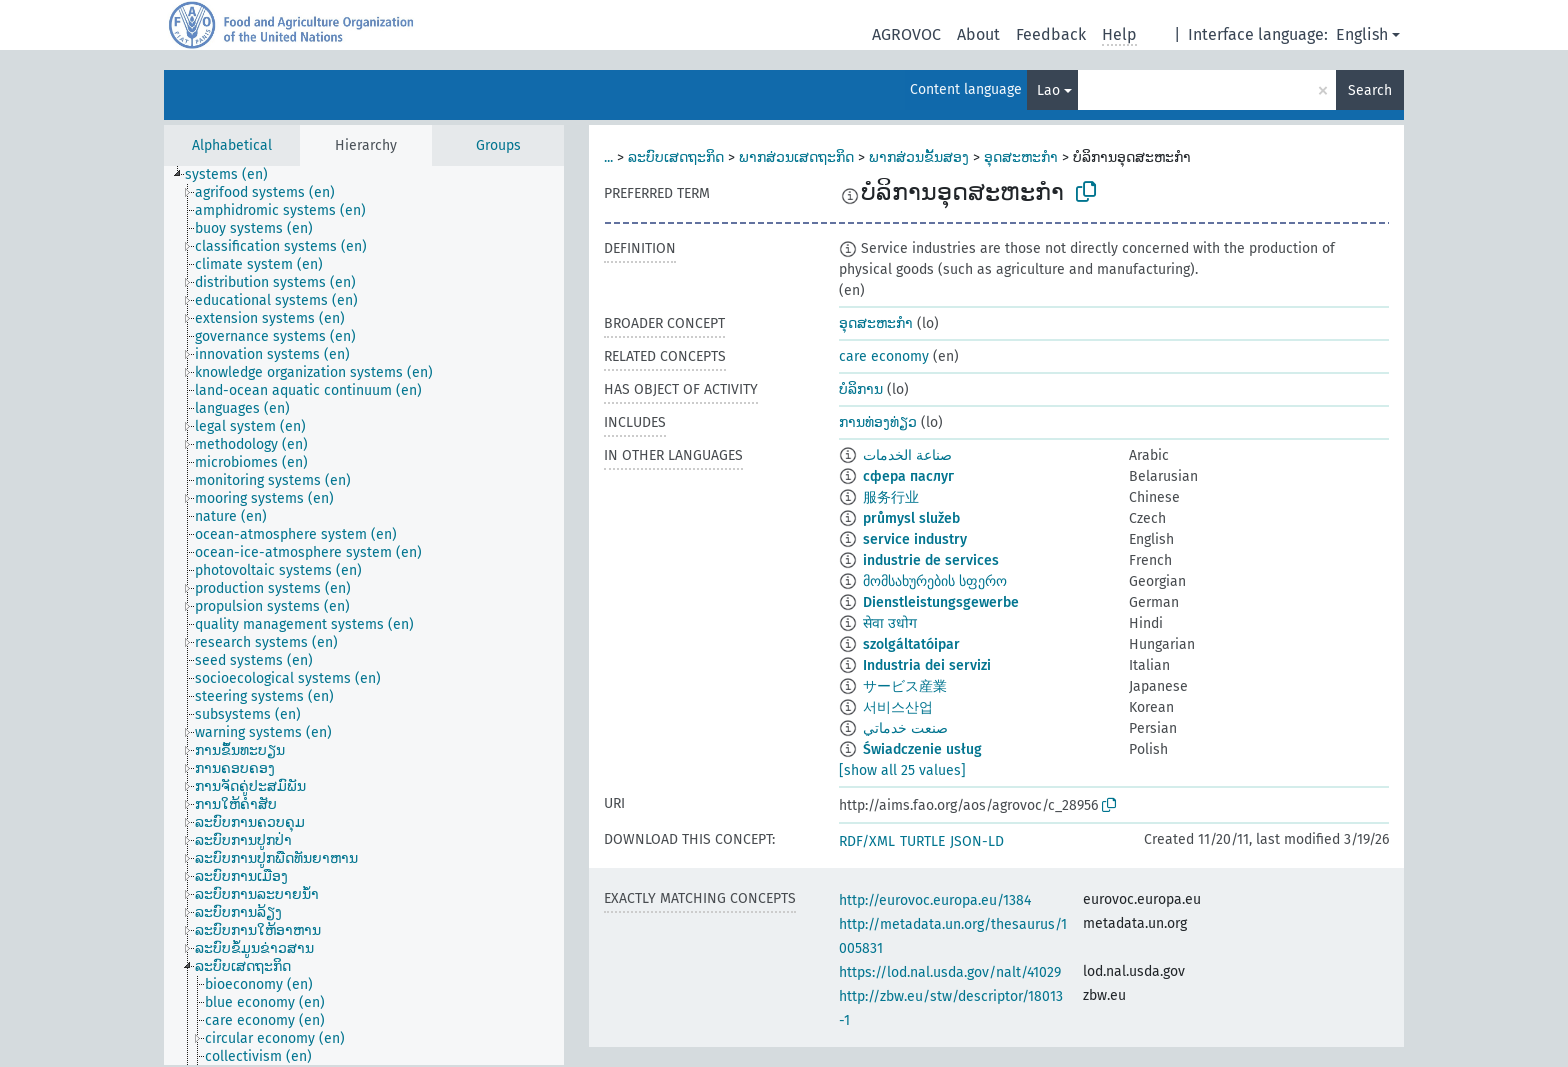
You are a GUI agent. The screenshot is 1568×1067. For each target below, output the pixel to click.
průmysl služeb (911, 518)
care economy (884, 356)
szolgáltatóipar (911, 644)
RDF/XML (867, 841)
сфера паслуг (908, 476)
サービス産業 (905, 686)
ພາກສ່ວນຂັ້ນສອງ (919, 157)
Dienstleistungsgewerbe (941, 602)
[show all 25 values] (902, 770)
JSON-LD (977, 841)
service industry (915, 539)
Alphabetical (232, 145)
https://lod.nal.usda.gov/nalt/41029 (950, 972)
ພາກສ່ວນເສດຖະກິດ (796, 157)
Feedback (1051, 34)
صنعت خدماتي (905, 728)
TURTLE (922, 841)
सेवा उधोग (890, 623)
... (608, 157)
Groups (498, 145)
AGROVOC (906, 34)
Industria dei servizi (927, 665)
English (1362, 34)
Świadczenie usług (922, 749)
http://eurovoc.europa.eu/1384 (935, 900)
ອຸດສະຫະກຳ (1021, 157)
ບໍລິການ (861, 389)
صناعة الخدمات (907, 455)
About (978, 34)
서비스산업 (898, 707)
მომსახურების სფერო (935, 581)
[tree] (364, 615)
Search (1370, 90)
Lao (1048, 90)
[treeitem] (235, 175)
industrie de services (931, 560)
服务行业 (891, 497)
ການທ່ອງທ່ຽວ (878, 422)
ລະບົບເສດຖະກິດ (676, 157)
